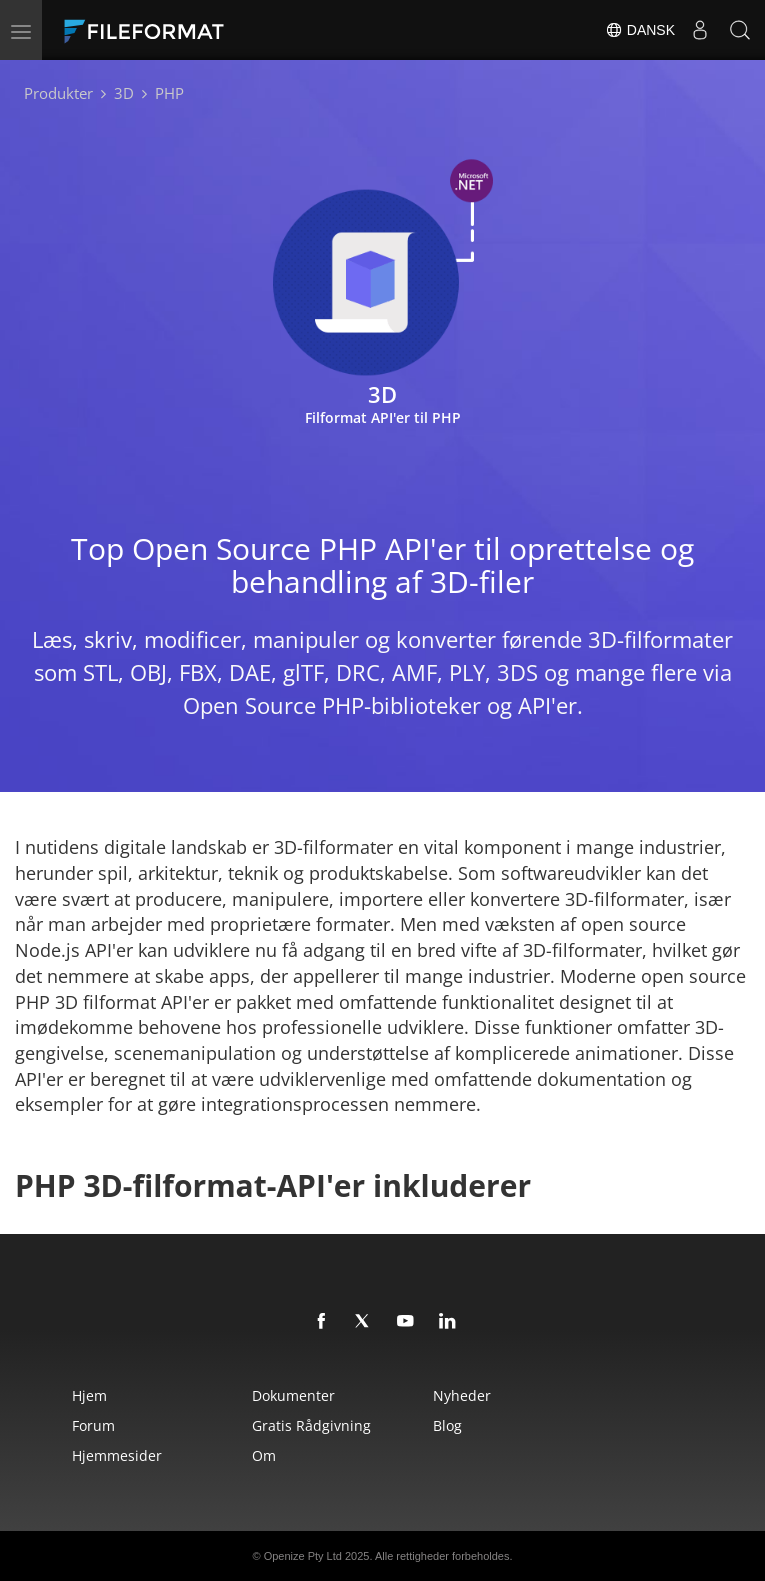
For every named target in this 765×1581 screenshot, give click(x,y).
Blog (447, 1425)
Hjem (89, 1395)
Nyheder (462, 1395)
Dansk (640, 30)
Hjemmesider (117, 1455)
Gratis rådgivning (311, 1425)
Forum (93, 1425)
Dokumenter (293, 1395)
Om (264, 1455)
